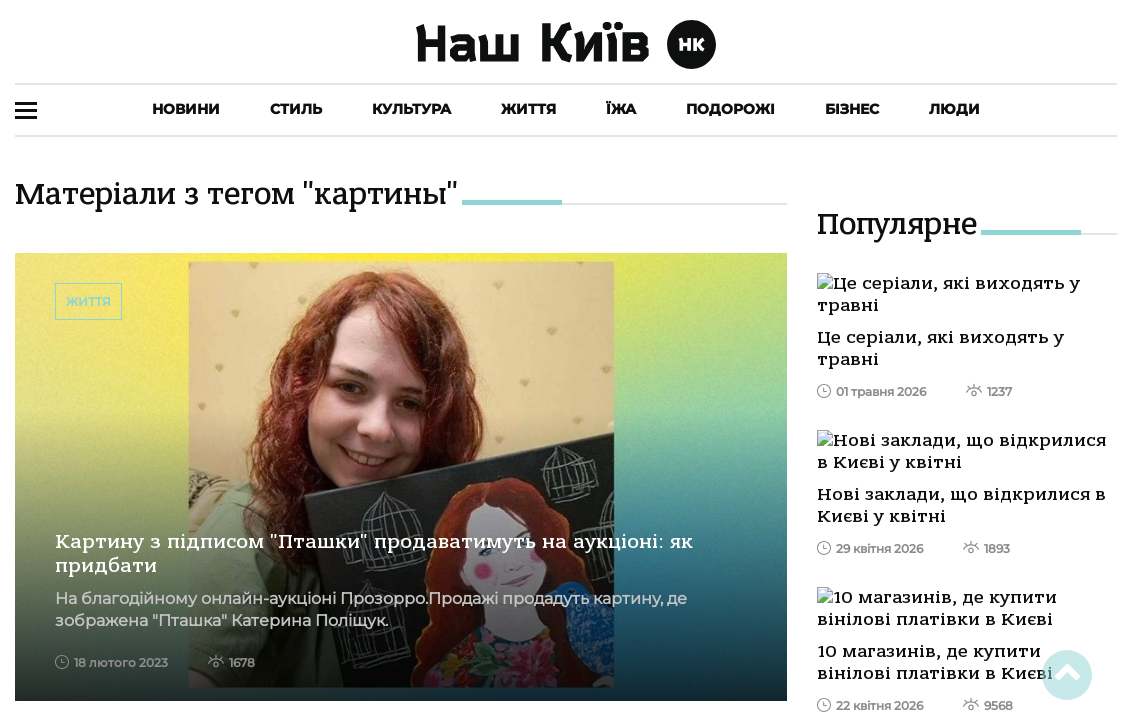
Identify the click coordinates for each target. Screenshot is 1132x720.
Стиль (296, 109)
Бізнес (852, 109)
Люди (954, 109)
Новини (186, 109)
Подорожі (730, 109)
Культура (411, 109)
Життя (528, 109)
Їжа (621, 109)
